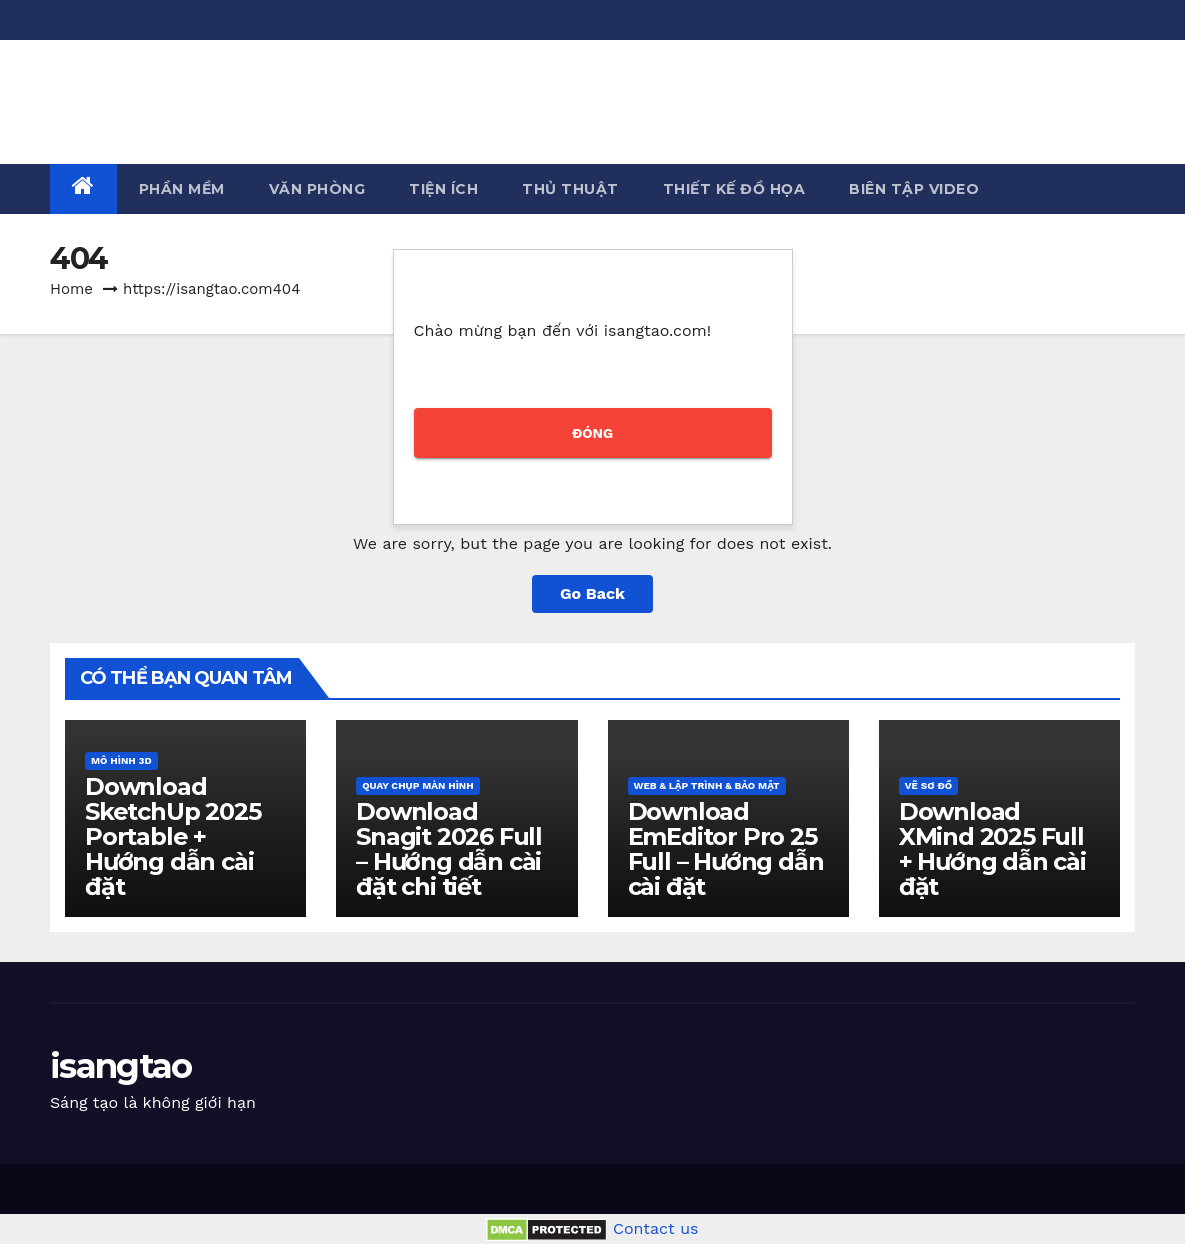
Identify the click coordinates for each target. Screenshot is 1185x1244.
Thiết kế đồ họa (734, 189)
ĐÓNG (592, 433)
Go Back (592, 593)
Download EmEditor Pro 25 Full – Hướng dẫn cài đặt (726, 849)
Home (71, 289)
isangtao (120, 87)
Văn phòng (317, 189)
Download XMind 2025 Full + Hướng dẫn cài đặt (992, 849)
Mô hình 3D (121, 760)
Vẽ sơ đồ (928, 785)
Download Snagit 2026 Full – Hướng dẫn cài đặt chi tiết (449, 849)
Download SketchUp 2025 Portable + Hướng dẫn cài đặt (172, 836)
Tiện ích (443, 189)
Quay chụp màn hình (417, 785)
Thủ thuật (570, 189)
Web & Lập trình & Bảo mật (707, 785)
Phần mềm (182, 189)
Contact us (656, 1228)
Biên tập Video (914, 189)
